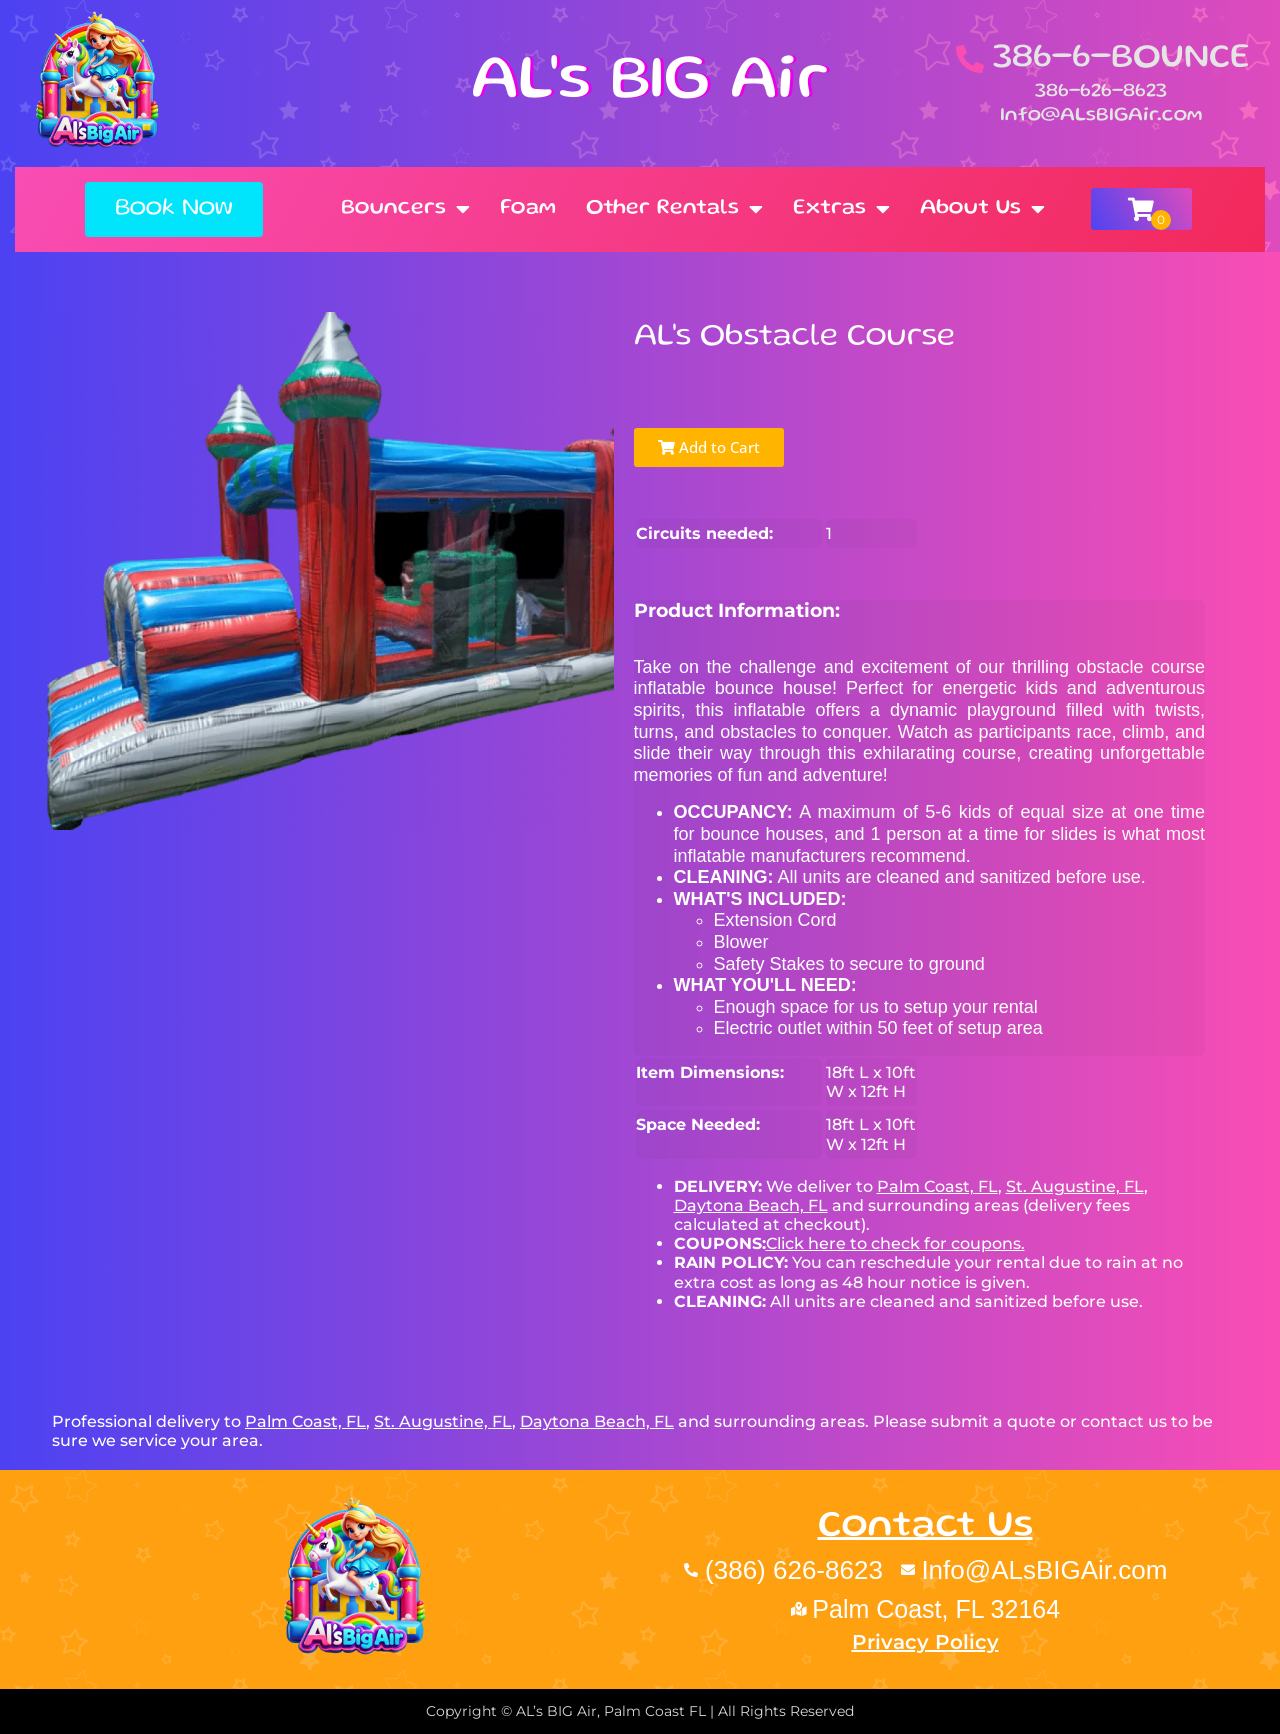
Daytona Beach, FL (751, 1205)
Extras (841, 209)
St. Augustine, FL (1075, 1186)
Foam (528, 208)
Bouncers (405, 209)
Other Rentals (674, 209)
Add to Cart (709, 447)
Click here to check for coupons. (895, 1243)
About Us (982, 209)
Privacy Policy (925, 1642)
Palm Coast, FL (937, 1186)
